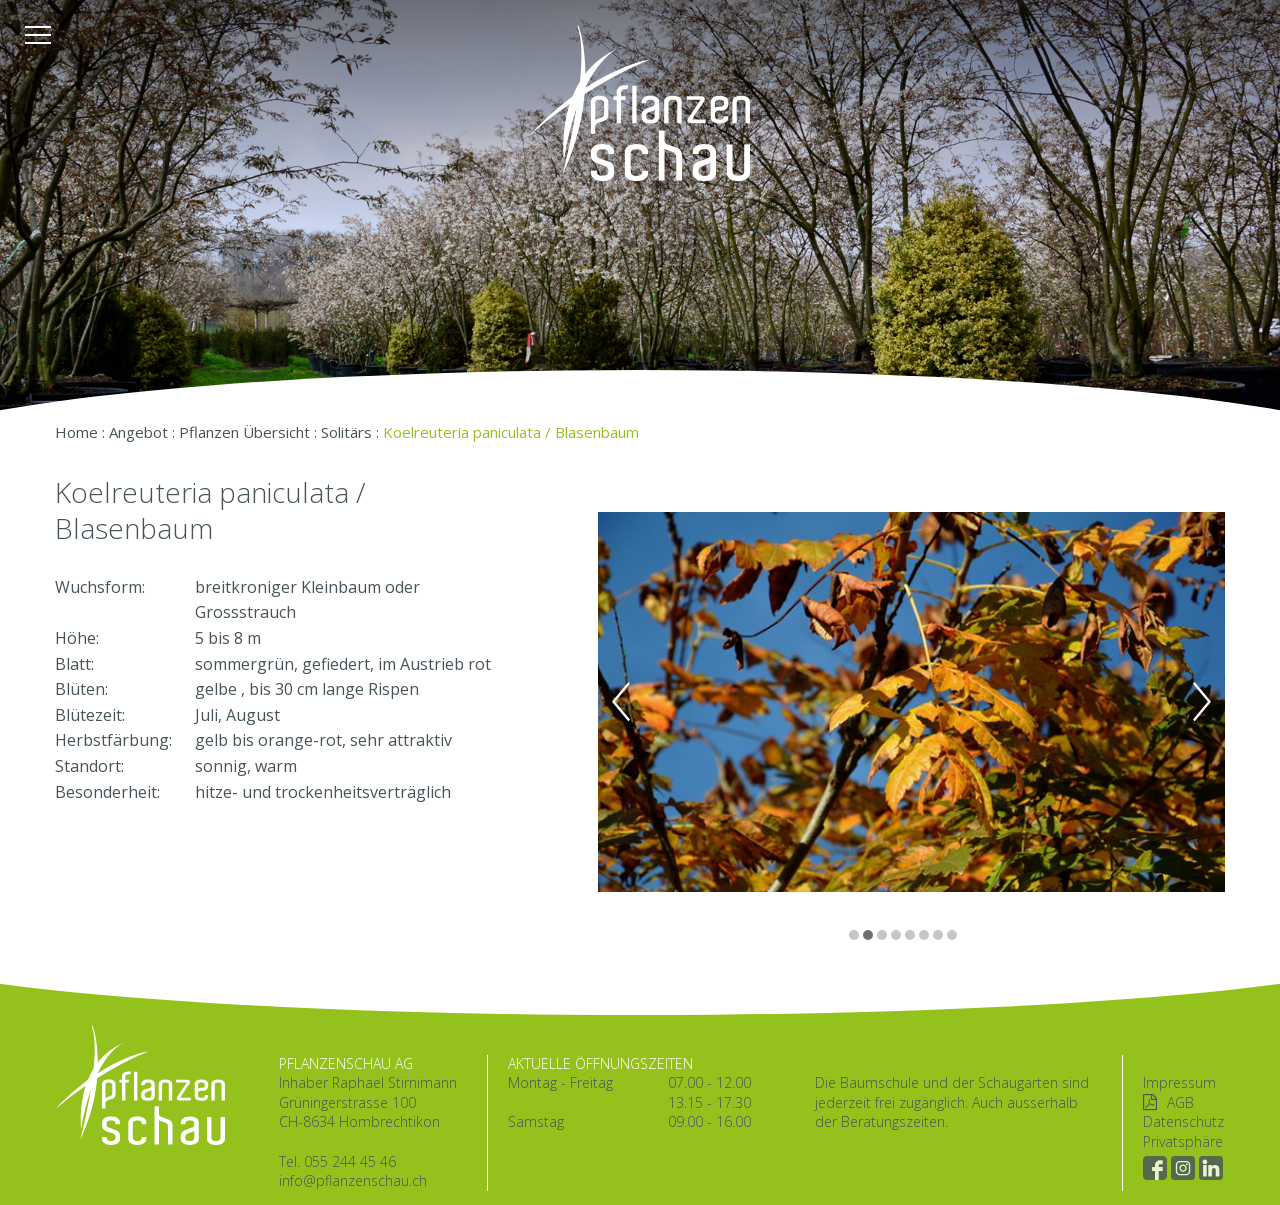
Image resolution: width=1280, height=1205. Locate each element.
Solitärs (346, 432)
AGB (1180, 1102)
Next (1202, 702)
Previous (621, 702)
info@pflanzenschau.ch (353, 1180)
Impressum (1179, 1082)
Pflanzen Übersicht (244, 432)
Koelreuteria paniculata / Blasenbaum (511, 432)
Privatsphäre (1183, 1141)
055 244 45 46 (350, 1161)
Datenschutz (1183, 1121)
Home (76, 432)
